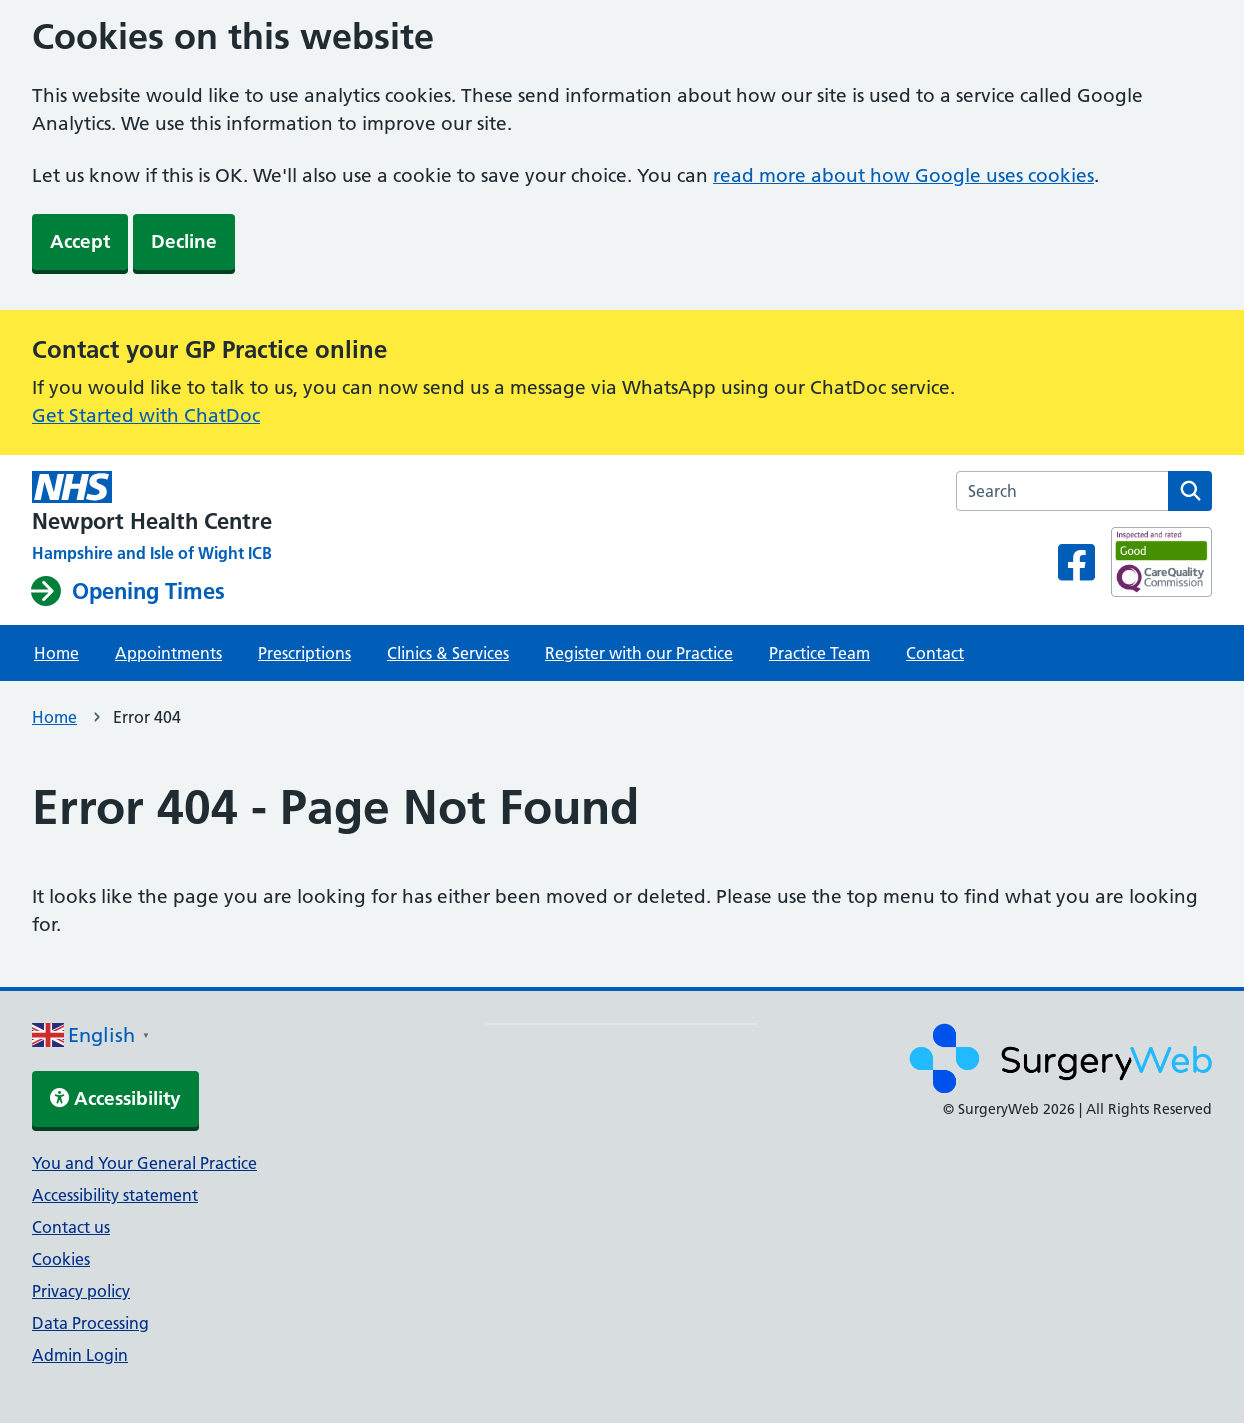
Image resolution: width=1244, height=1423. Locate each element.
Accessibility (115, 1098)
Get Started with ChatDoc (146, 415)
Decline (184, 241)
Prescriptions (304, 653)
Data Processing (90, 1323)
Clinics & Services (448, 653)
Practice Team (819, 653)
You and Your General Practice (144, 1163)
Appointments (168, 653)
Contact (935, 653)
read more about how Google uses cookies (903, 175)
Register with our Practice (639, 653)
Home (56, 653)
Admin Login (80, 1355)
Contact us (71, 1227)
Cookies (61, 1259)
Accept (80, 241)
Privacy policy (81, 1291)
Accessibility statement (115, 1195)
